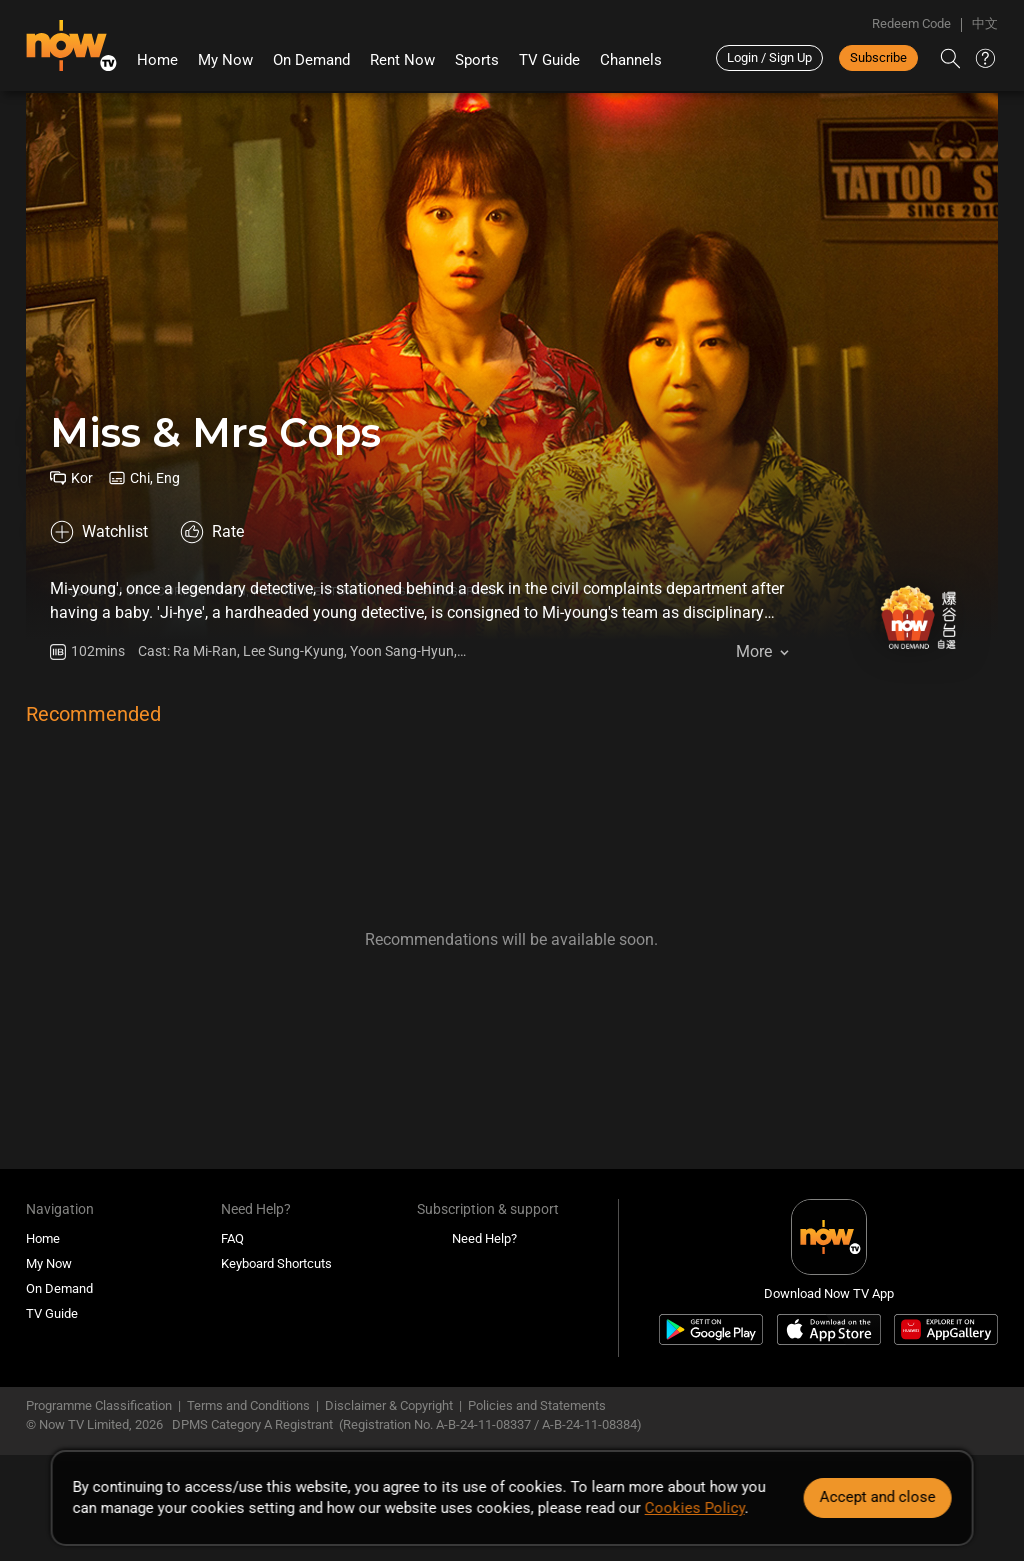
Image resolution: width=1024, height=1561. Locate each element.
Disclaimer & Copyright (389, 1405)
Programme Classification (99, 1405)
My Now (225, 60)
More (754, 651)
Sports (477, 60)
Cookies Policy (695, 1508)
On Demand (311, 60)
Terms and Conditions (248, 1405)
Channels (631, 60)
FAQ (232, 1238)
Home (157, 60)
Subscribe (878, 57)
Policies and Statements (537, 1405)
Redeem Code (911, 23)
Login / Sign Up (769, 57)
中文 (985, 23)
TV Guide (549, 60)
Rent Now (402, 60)
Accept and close (877, 1497)
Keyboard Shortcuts (276, 1263)
